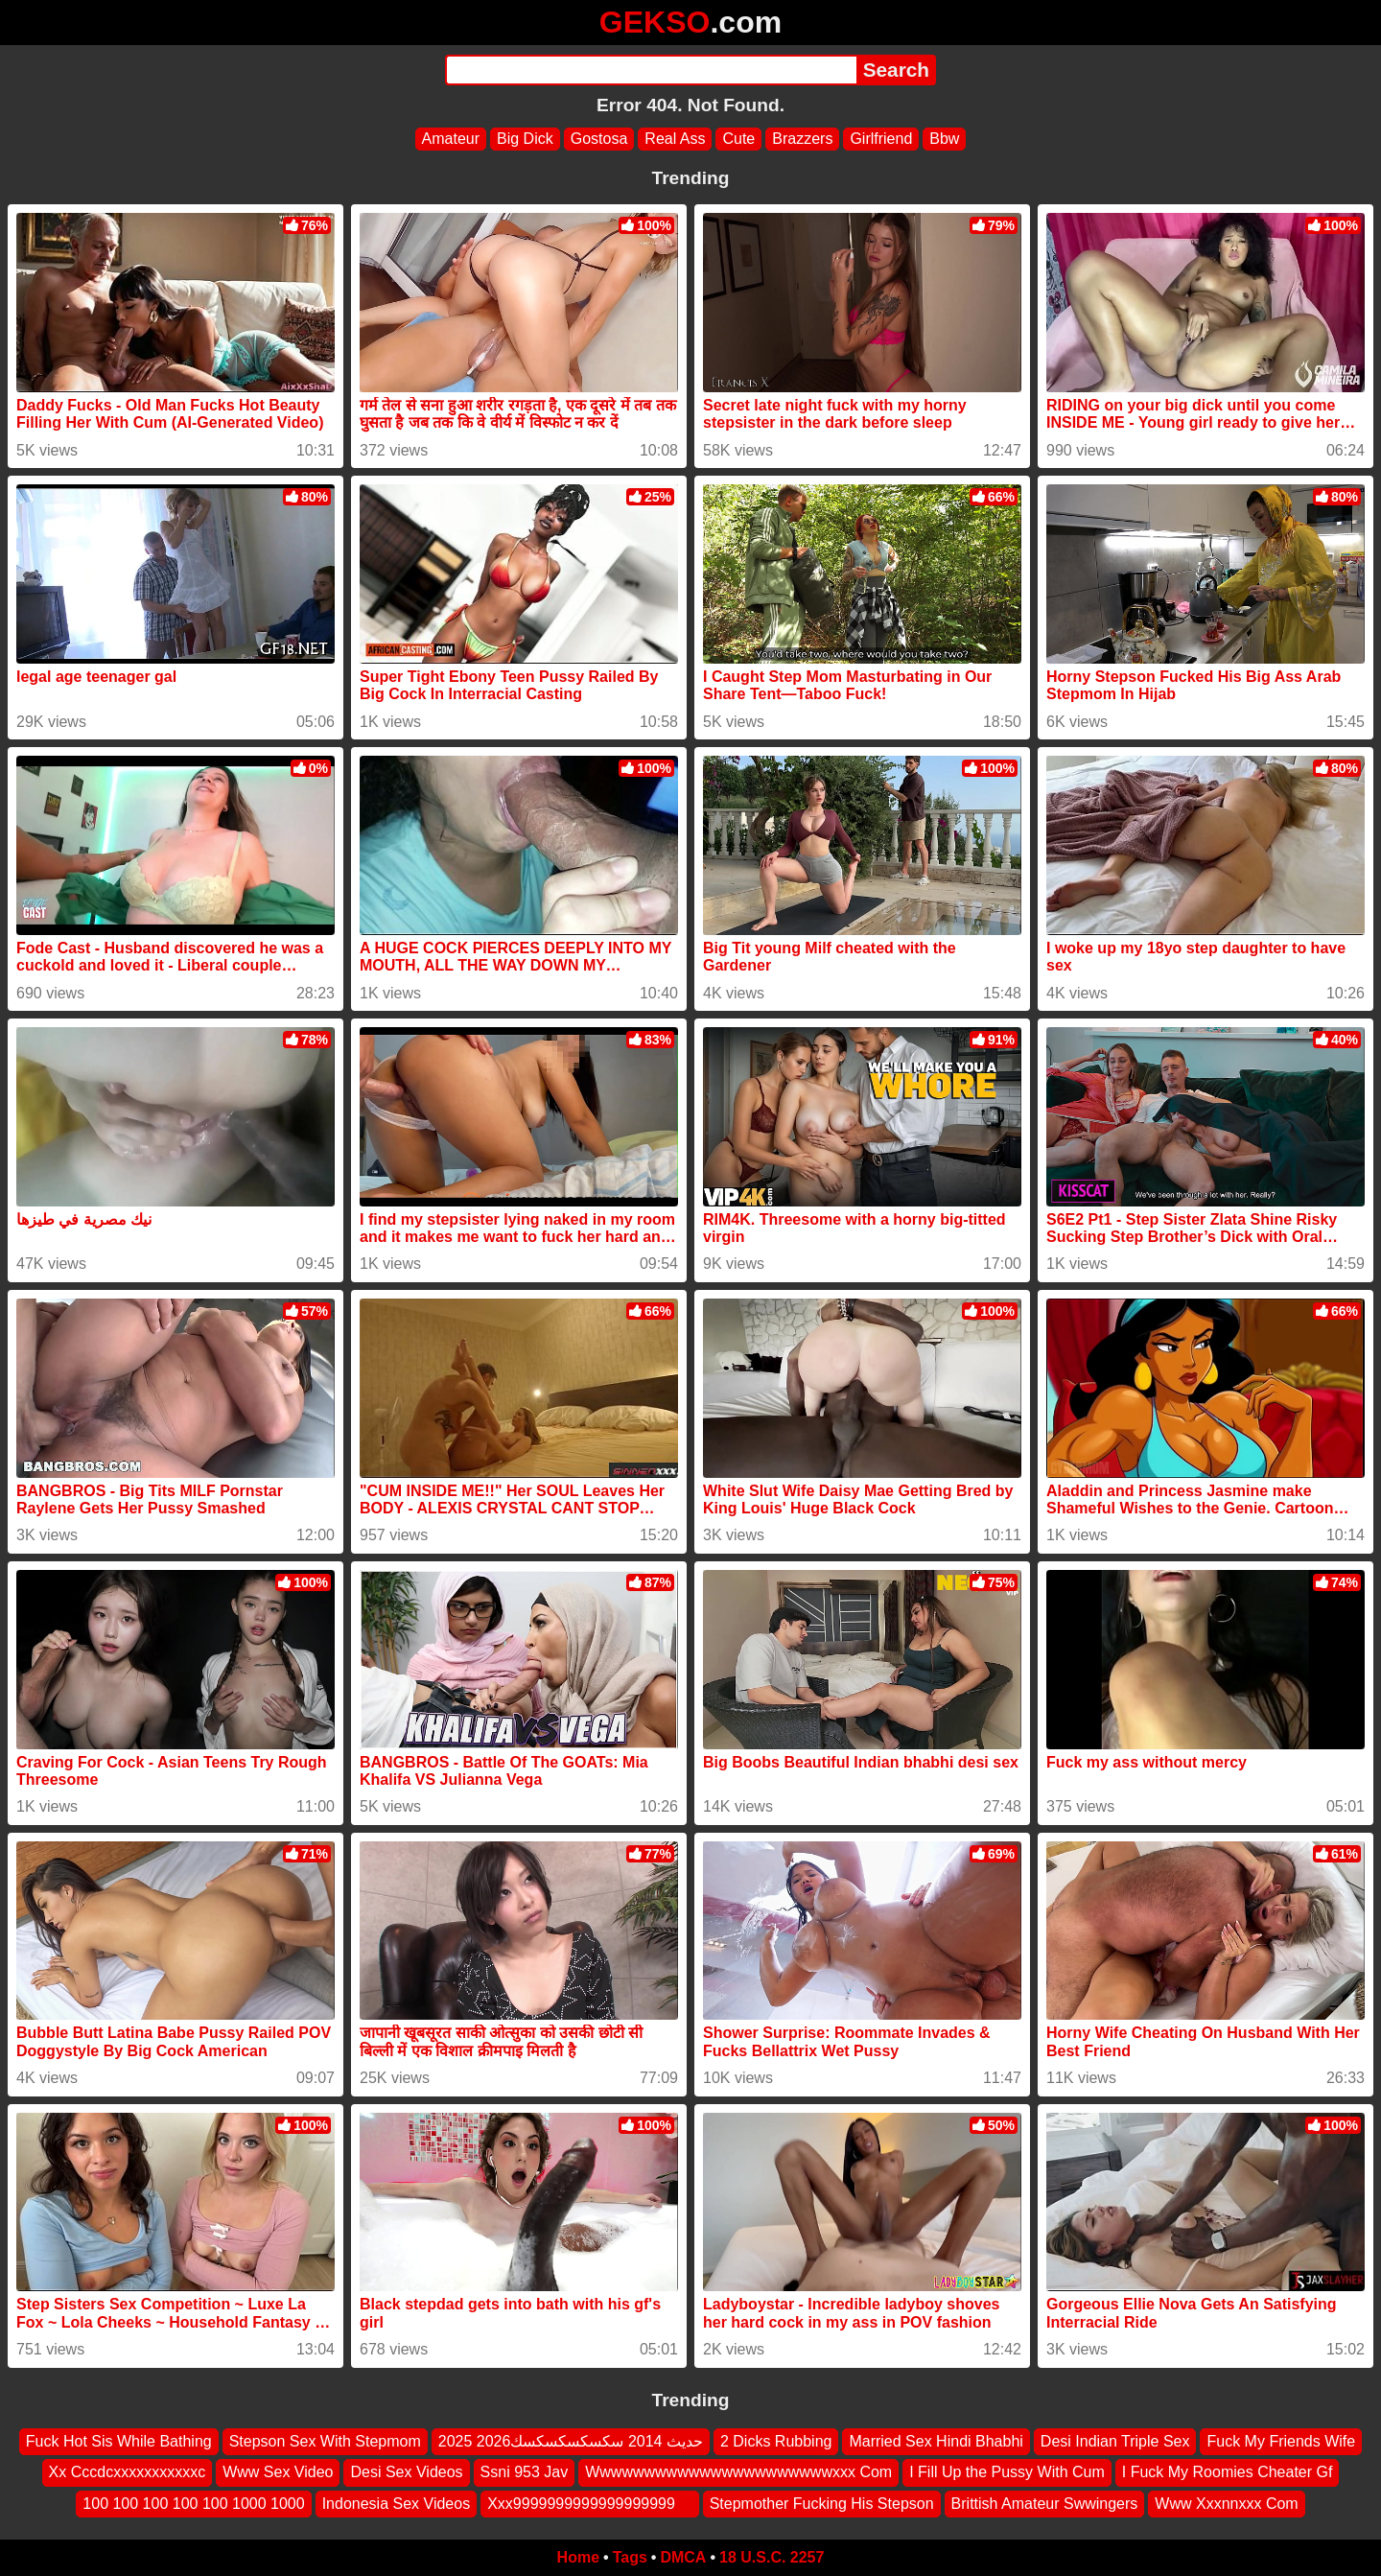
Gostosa (599, 138)
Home (578, 2557)
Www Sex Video (277, 2473)
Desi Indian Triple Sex (1115, 2441)
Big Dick (525, 138)
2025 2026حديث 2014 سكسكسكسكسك (570, 2441)
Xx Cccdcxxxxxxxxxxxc (127, 2473)
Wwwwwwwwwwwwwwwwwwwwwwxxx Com (738, 2473)
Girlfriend (881, 138)
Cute (738, 138)
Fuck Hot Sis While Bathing (119, 2441)
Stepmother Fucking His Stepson (822, 2503)
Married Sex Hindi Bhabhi (935, 2441)
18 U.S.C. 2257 (771, 2557)
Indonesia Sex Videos (396, 2503)
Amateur (451, 138)
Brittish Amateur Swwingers (1044, 2503)
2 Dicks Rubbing (776, 2441)
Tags (630, 2557)
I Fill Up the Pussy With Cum (1007, 2473)
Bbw (944, 138)
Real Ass (674, 138)
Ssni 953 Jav (524, 2473)
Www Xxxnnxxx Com (1226, 2503)
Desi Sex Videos (406, 2473)
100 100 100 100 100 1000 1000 (193, 2503)
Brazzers (802, 138)
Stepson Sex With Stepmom (325, 2441)
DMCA (683, 2557)
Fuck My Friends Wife (1280, 2441)
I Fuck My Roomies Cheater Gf (1227, 2473)
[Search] (650, 70)
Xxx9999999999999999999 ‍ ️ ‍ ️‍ (589, 2503)
